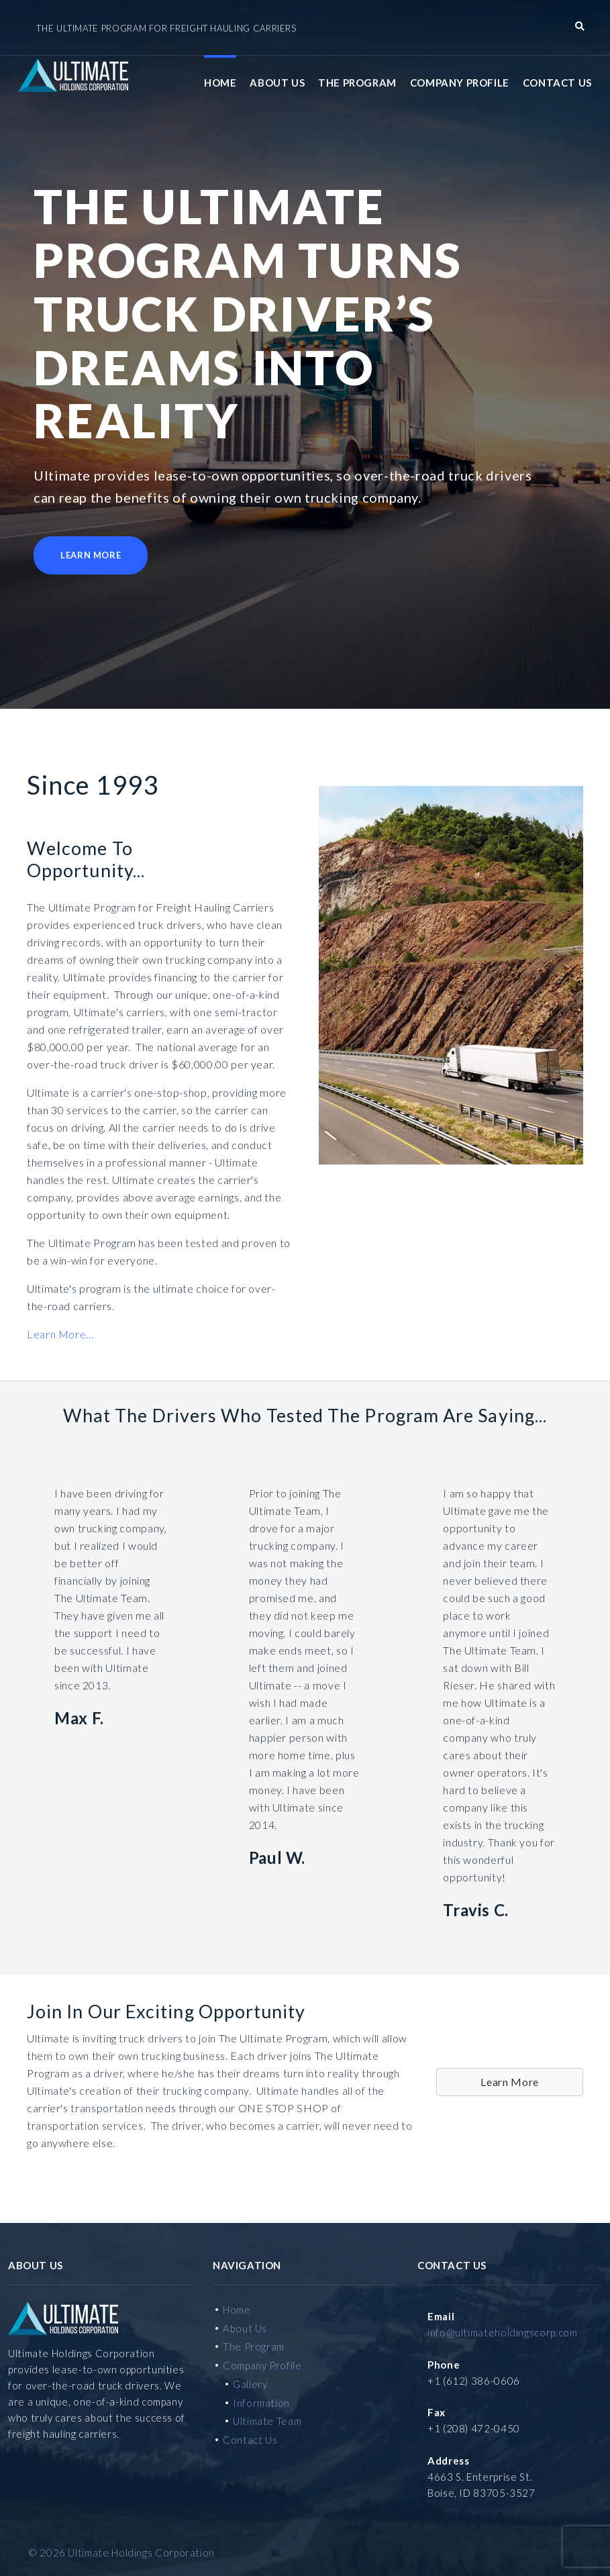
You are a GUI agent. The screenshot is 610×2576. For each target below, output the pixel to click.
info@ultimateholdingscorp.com (502, 2330)
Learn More (90, 553)
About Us (277, 81)
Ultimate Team (267, 2420)
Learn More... (60, 1332)
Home (220, 81)
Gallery (250, 2382)
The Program (357, 81)
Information (261, 2401)
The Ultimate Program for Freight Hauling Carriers (166, 28)
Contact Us (557, 81)
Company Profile (459, 81)
